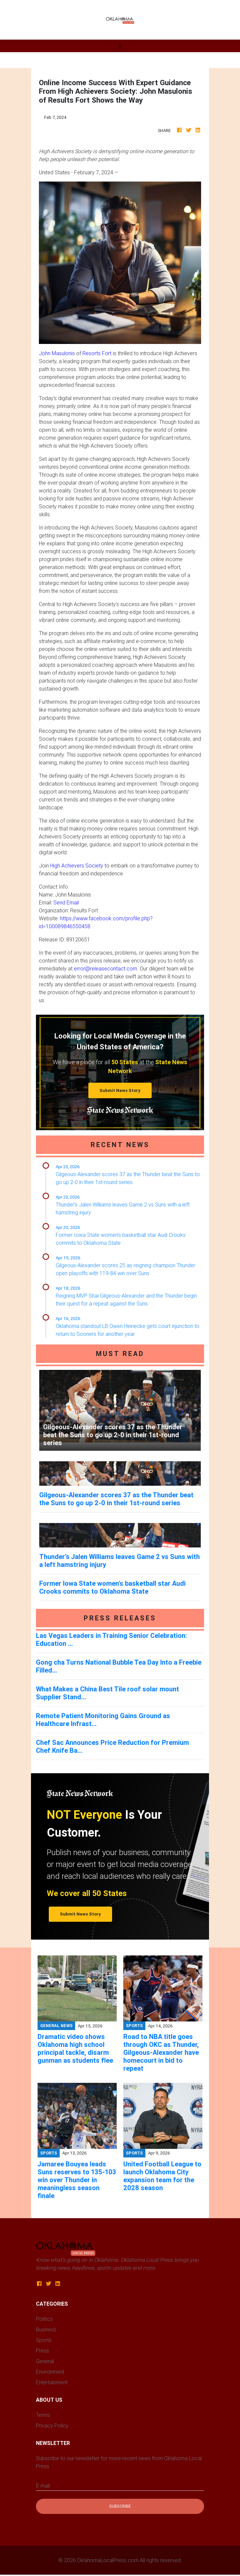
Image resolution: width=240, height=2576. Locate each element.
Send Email (66, 902)
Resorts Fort (96, 353)
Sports (43, 2340)
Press (42, 2350)
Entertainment (52, 2382)
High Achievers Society (76, 865)
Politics (44, 2319)
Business (46, 2329)
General (45, 2361)
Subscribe (120, 2506)
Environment (50, 2371)
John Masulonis (57, 353)
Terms (43, 2415)
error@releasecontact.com (105, 968)
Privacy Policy (52, 2425)
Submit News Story (120, 1090)
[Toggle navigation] (120, 46)
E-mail (43, 2485)
